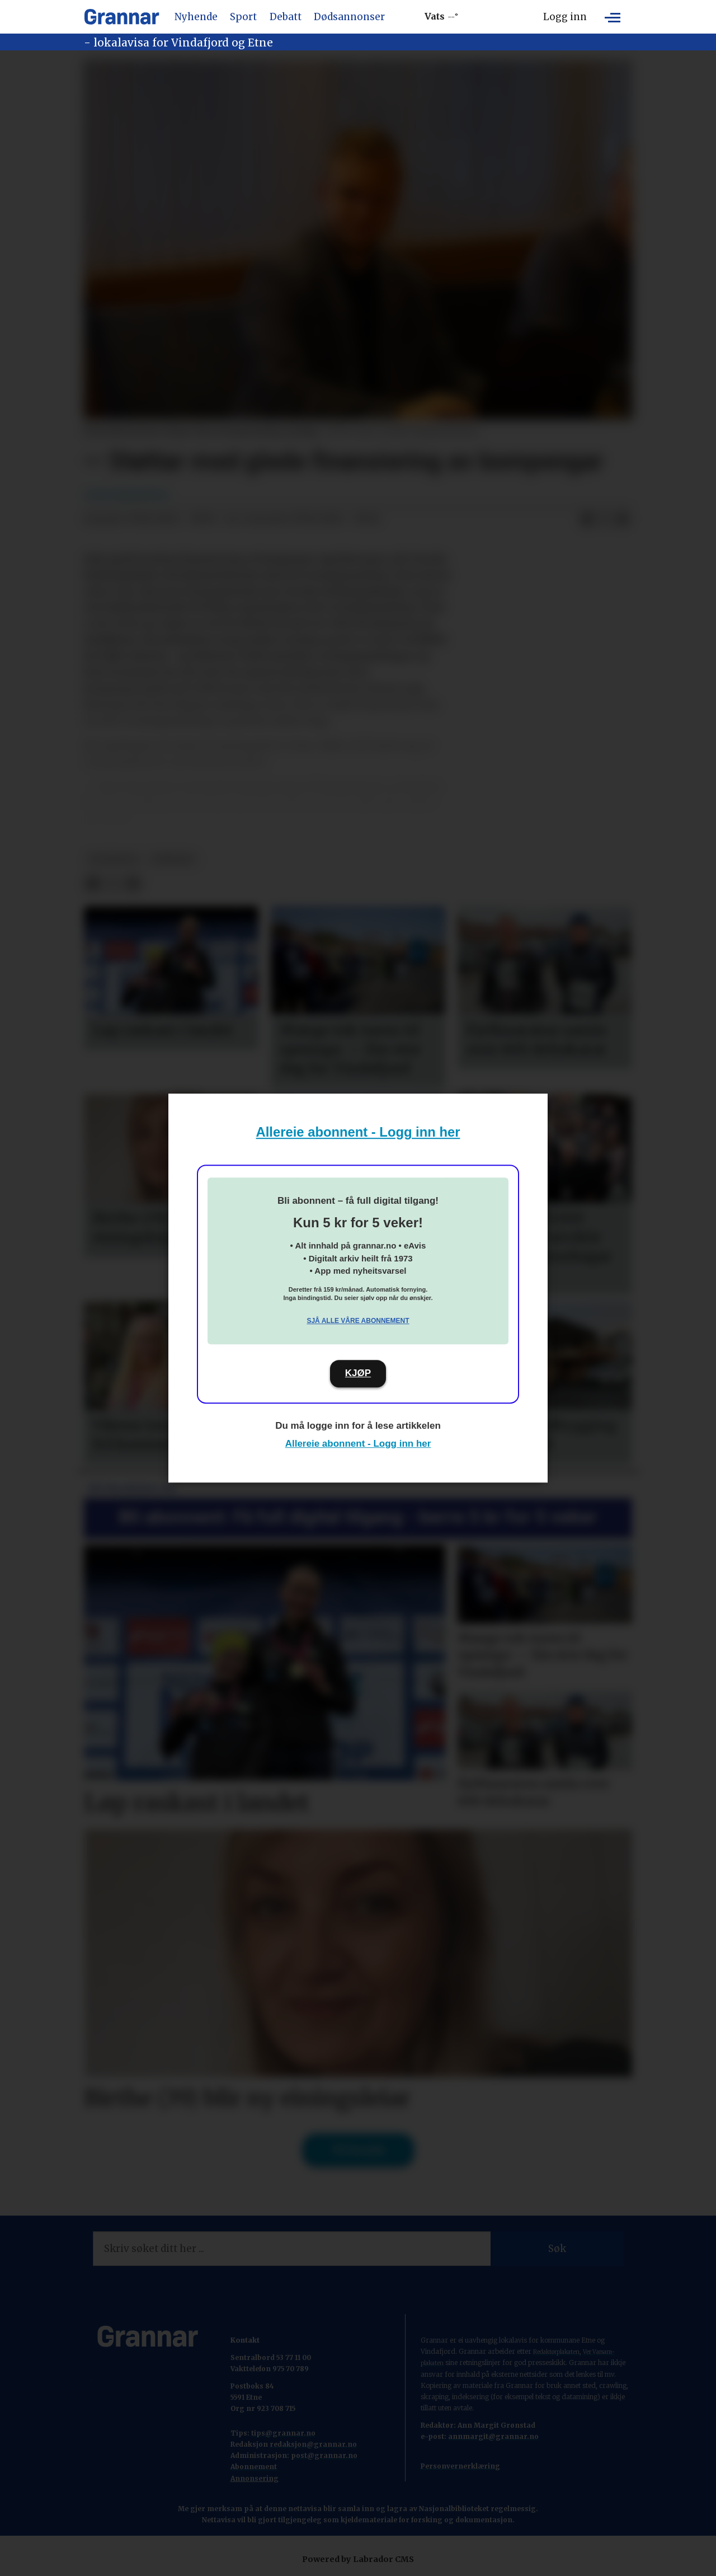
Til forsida (358, 2150)
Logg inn (565, 17)
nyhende (173, 859)
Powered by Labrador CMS (358, 2559)
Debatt (286, 17)
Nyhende (196, 17)
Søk (557, 2248)
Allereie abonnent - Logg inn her (358, 1131)
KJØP (358, 1373)
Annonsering (254, 2478)
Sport (243, 17)
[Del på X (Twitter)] (604, 519)
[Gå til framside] (121, 17)
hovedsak (114, 859)
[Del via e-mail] (622, 519)
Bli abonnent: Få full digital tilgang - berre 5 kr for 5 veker (358, 1517)
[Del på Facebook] (586, 519)
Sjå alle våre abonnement (358, 1321)
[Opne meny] (612, 17)
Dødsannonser (349, 17)
